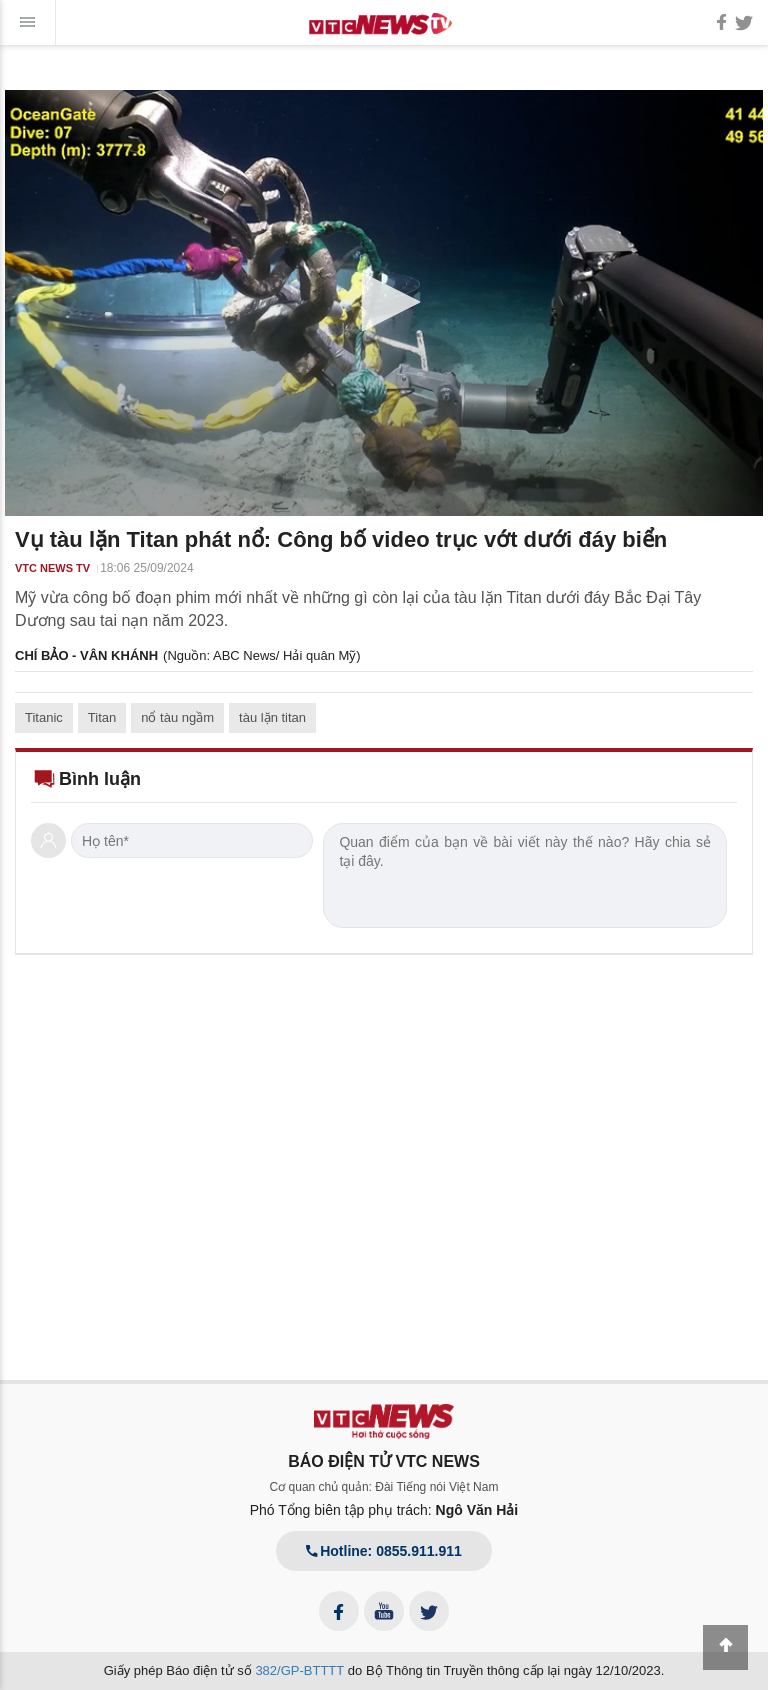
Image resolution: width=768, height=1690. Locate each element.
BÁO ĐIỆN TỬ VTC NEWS (384, 1461)
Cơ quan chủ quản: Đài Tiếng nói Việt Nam (384, 1487)
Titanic (44, 717)
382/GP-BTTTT (299, 1670)
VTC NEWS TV (52, 568)
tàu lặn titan (272, 717)
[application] (384, 303)
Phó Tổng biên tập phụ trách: (384, 1510)
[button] (384, 302)
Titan (102, 717)
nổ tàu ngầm (177, 717)
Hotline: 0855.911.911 (384, 1551)
